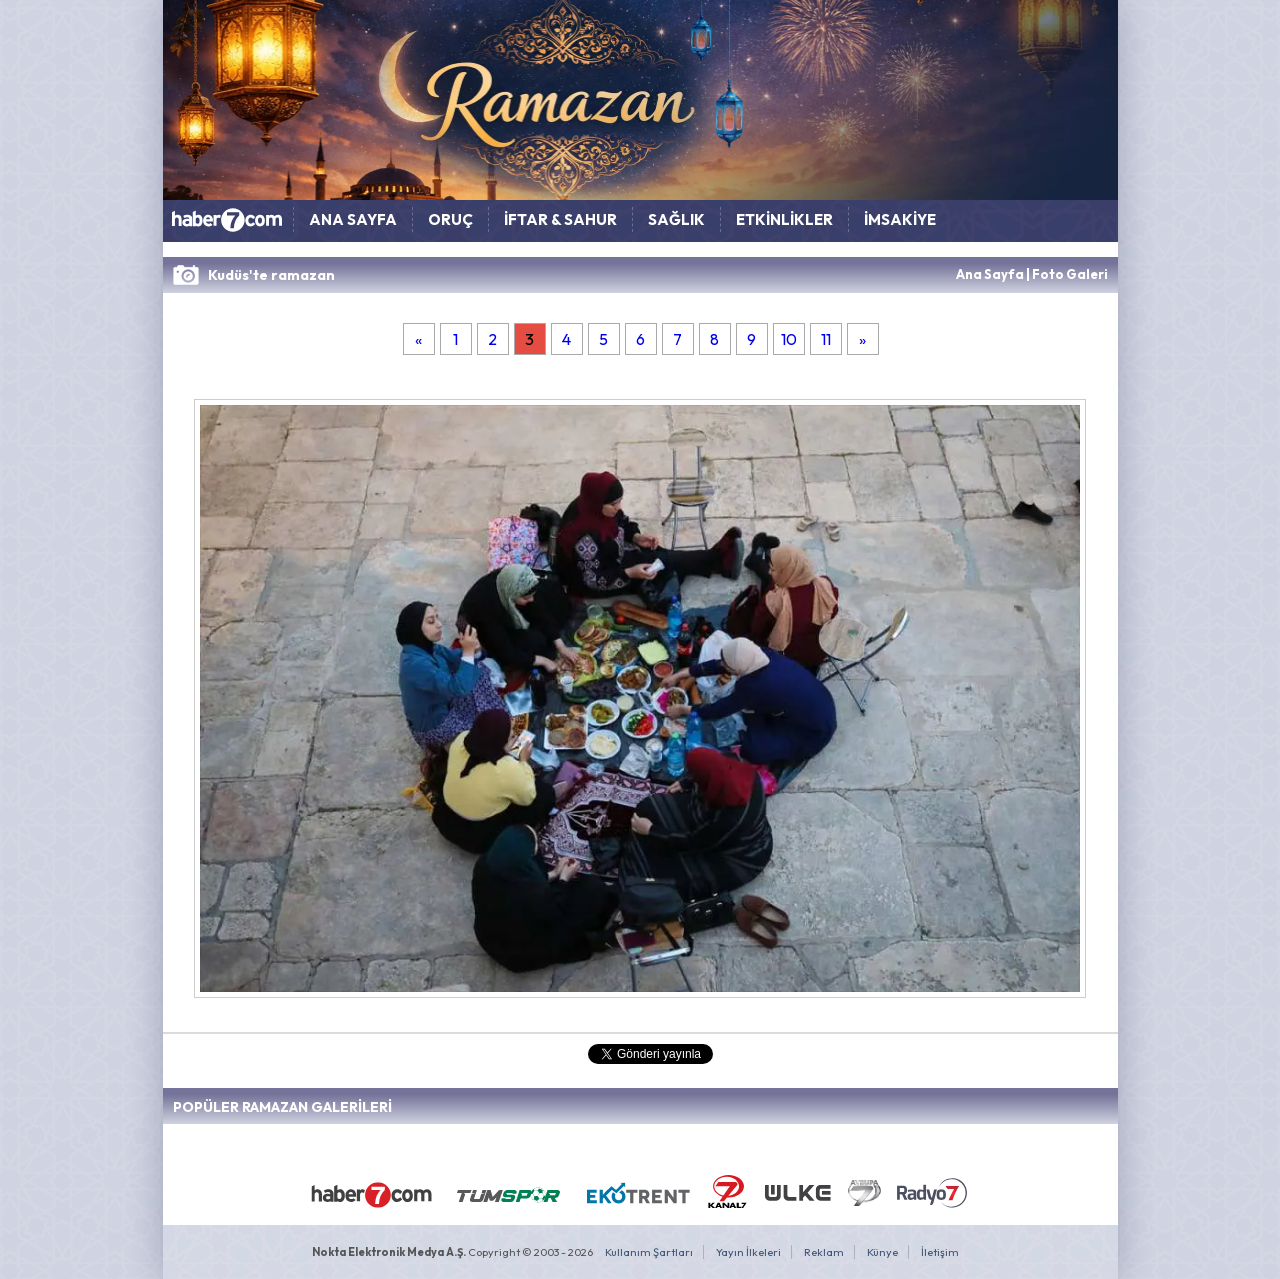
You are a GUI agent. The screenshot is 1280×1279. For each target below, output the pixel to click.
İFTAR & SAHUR (560, 219)
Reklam (824, 1252)
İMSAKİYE (900, 219)
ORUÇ (450, 219)
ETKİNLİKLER (784, 219)
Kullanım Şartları (649, 1252)
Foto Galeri (1070, 274)
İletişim (940, 1252)
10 (789, 339)
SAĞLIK (676, 219)
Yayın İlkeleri (748, 1252)
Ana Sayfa (990, 274)
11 (826, 339)
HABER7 (228, 224)
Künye (882, 1252)
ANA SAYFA (353, 219)
